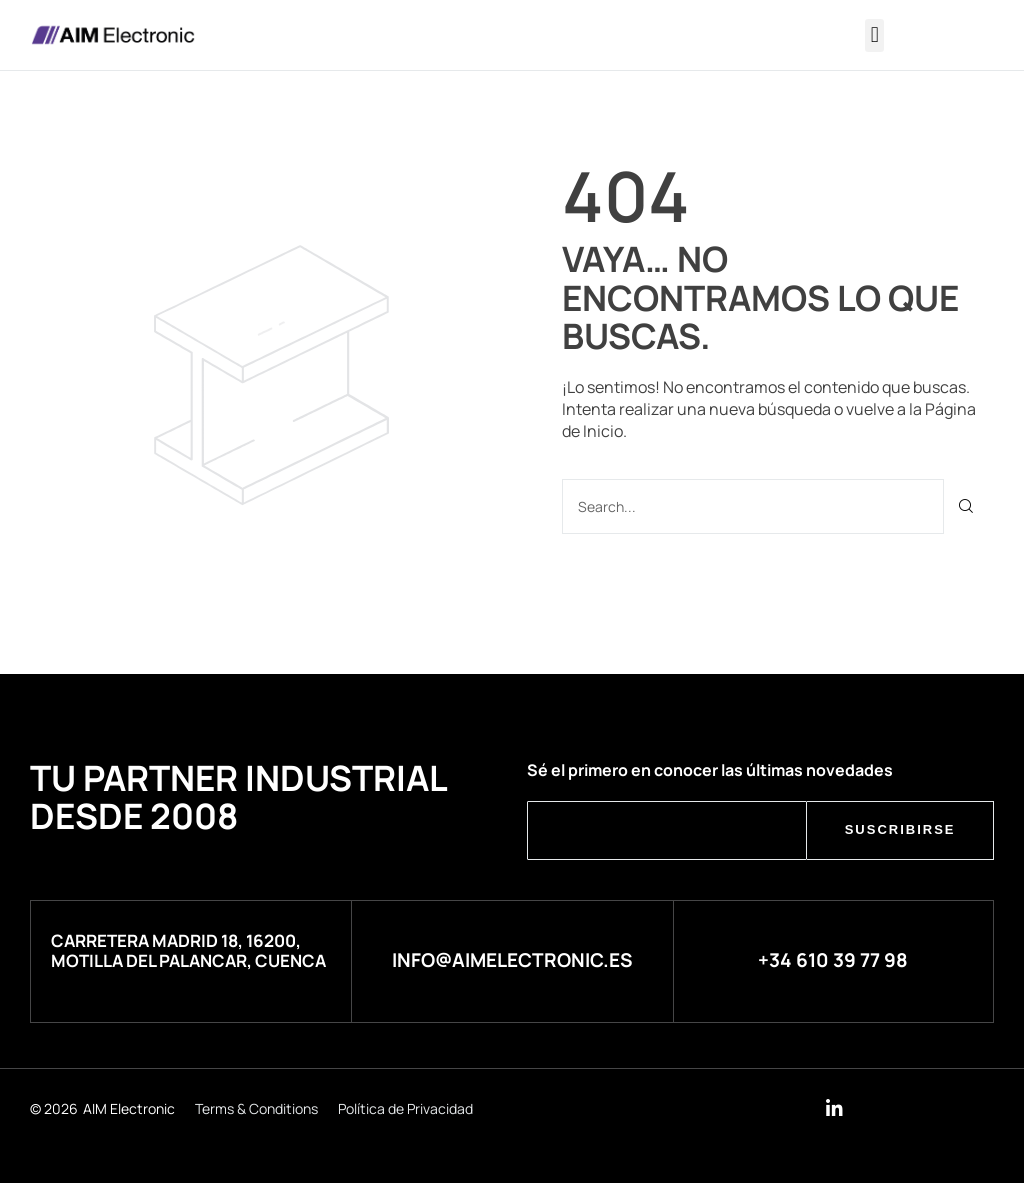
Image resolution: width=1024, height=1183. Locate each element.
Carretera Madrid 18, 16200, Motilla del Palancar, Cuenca (188, 950)
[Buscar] (966, 506)
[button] (874, 35)
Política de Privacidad (405, 1108)
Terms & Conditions (256, 1108)
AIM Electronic (129, 1108)
